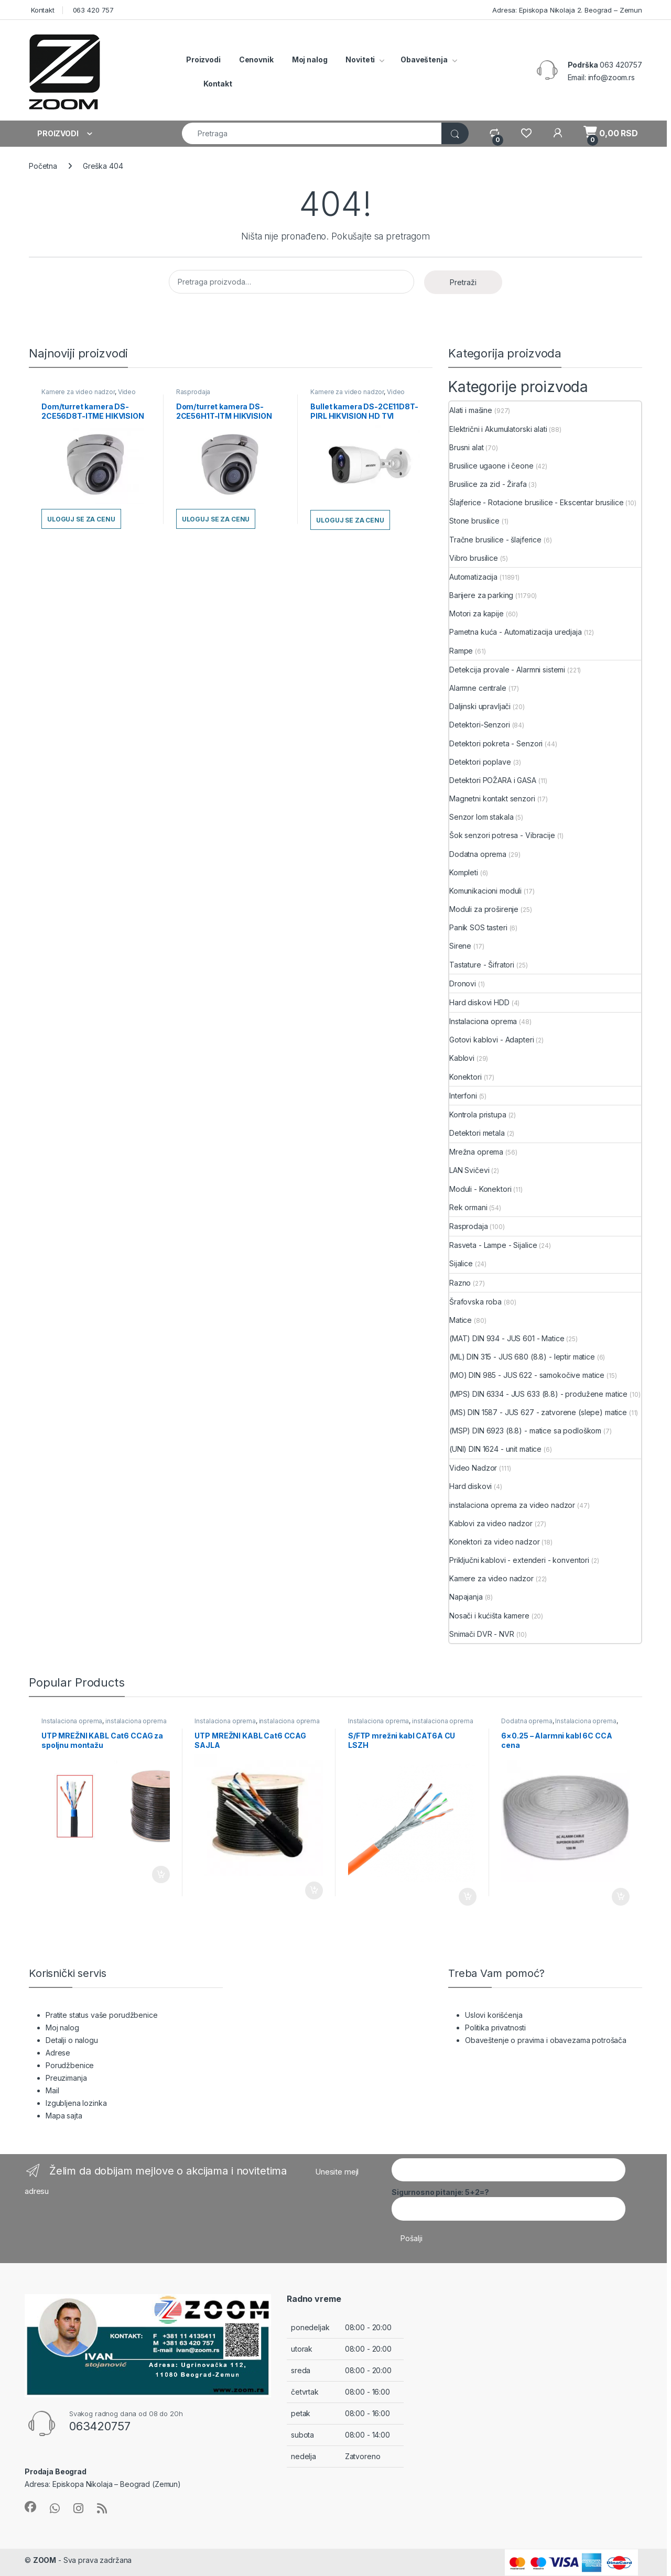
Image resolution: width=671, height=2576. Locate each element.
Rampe (461, 650)
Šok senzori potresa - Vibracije (502, 835)
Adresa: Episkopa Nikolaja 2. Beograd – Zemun (566, 10)
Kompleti (463, 872)
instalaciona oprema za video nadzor (512, 1505)
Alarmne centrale (477, 687)
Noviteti (360, 59)
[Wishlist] (526, 133)
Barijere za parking (481, 595)
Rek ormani (468, 1207)
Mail (52, 2090)
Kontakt (42, 10)
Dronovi (462, 983)
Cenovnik (256, 59)
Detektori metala (477, 1132)
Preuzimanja (66, 2077)
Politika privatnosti (495, 2027)
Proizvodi (203, 59)
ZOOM (44, 2560)
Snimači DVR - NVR (481, 1633)
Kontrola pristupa (477, 1114)
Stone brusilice (474, 520)
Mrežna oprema (476, 1151)
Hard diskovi (470, 1486)
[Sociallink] (30, 2507)
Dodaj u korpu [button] (161, 1875)
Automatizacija (473, 576)
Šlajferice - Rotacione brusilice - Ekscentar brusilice (536, 502)
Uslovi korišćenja (494, 2014)
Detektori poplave (480, 761)
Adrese (58, 2052)
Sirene (460, 945)
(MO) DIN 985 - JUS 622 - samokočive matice (526, 1375)
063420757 (100, 2426)
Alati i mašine (470, 410)
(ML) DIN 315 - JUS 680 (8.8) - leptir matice (522, 1356)
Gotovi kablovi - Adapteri (491, 1039)
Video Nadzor (473, 1467)
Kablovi (461, 1057)
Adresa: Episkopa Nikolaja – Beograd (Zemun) (103, 2484)
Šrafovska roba (475, 1301)
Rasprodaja (193, 392)
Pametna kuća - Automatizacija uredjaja (515, 631)
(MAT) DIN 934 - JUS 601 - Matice (507, 1338)
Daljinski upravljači (480, 706)
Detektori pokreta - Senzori (496, 743)
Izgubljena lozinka (76, 2103)
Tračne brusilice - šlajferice (495, 539)
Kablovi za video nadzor (491, 1523)
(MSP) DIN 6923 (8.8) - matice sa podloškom (525, 1430)
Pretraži (463, 282)
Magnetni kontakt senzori (492, 798)
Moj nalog (310, 59)
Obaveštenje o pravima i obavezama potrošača (545, 2040)
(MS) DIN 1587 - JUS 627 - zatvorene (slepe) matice (538, 1412)
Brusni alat (466, 447)
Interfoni (463, 1095)
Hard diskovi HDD (479, 1002)
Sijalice (461, 1263)
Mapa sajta (64, 2115)
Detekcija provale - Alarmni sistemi (507, 669)
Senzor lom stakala (481, 816)
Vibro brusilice (473, 557)
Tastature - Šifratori (481, 964)
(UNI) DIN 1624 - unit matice (495, 1448)
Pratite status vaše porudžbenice (102, 2014)
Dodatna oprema (477, 854)
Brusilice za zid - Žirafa (488, 484)
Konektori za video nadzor (494, 1541)
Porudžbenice (70, 2065)
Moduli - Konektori (480, 1188)
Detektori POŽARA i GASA (492, 780)
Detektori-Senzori (479, 724)
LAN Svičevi (469, 1170)
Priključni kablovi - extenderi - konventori (519, 1560)
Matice (460, 1320)
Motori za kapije (476, 613)
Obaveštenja (424, 59)
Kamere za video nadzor (78, 392)
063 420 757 (92, 10)
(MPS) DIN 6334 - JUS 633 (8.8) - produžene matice (538, 1393)
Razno (460, 1282)
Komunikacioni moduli (485, 890)
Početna (43, 165)
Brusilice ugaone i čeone (491, 465)
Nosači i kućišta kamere (489, 1615)
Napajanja (466, 1596)
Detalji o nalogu (72, 2040)
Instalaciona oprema (483, 1021)
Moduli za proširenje (483, 909)
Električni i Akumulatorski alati (498, 429)
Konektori (465, 1076)
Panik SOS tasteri (478, 927)
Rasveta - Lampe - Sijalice (493, 1245)
